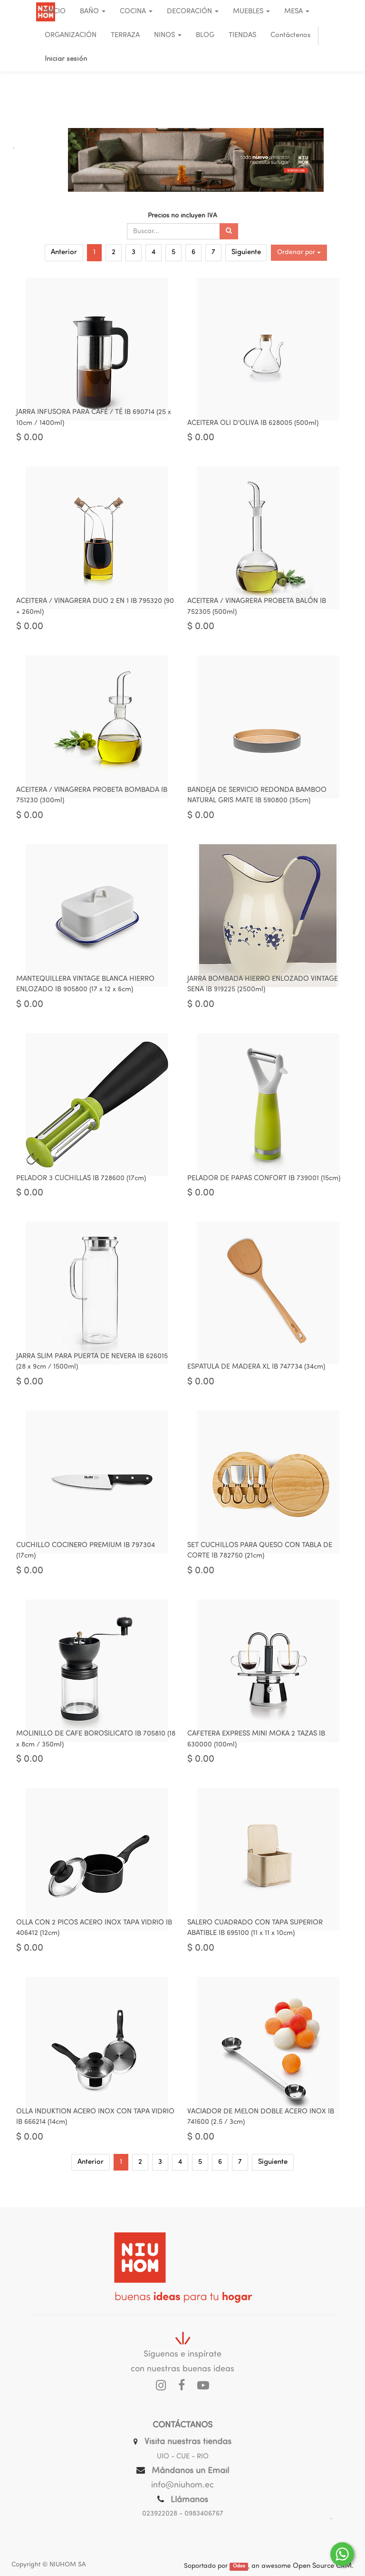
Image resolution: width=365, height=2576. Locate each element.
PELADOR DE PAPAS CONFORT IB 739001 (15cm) (263, 1186)
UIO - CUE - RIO (183, 2456)
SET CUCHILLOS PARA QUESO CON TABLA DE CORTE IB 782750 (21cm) (259, 1562)
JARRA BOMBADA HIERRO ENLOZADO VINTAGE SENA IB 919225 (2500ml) (262, 991)
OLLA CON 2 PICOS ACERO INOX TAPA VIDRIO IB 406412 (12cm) (94, 1943)
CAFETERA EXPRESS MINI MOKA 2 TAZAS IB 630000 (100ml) (256, 1752)
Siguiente (246, 252)
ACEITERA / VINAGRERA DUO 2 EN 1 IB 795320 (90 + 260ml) (95, 610)
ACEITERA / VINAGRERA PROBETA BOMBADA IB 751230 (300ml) (91, 800)
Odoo (239, 2566)
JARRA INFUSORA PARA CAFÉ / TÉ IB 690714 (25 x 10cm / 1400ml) (93, 420)
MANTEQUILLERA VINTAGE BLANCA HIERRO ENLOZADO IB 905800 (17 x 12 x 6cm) (85, 991)
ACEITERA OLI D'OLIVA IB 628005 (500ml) (252, 424)
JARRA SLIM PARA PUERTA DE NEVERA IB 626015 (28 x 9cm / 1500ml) (92, 1371)
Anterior (64, 252)
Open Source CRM (322, 2566)
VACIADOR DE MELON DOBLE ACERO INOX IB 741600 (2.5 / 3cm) (260, 2133)
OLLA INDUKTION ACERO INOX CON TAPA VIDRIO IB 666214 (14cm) (95, 2133)
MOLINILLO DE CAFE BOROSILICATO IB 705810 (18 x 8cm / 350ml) (95, 1752)
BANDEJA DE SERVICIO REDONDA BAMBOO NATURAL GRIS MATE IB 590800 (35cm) (257, 800)
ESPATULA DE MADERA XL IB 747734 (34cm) (256, 1376)
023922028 (159, 2513)
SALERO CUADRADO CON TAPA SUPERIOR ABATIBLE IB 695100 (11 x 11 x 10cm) (255, 1943)
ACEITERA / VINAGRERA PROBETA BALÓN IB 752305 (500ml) (256, 610)
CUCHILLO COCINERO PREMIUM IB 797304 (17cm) (85, 1562)
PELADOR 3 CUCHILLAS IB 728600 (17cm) (81, 1186)
